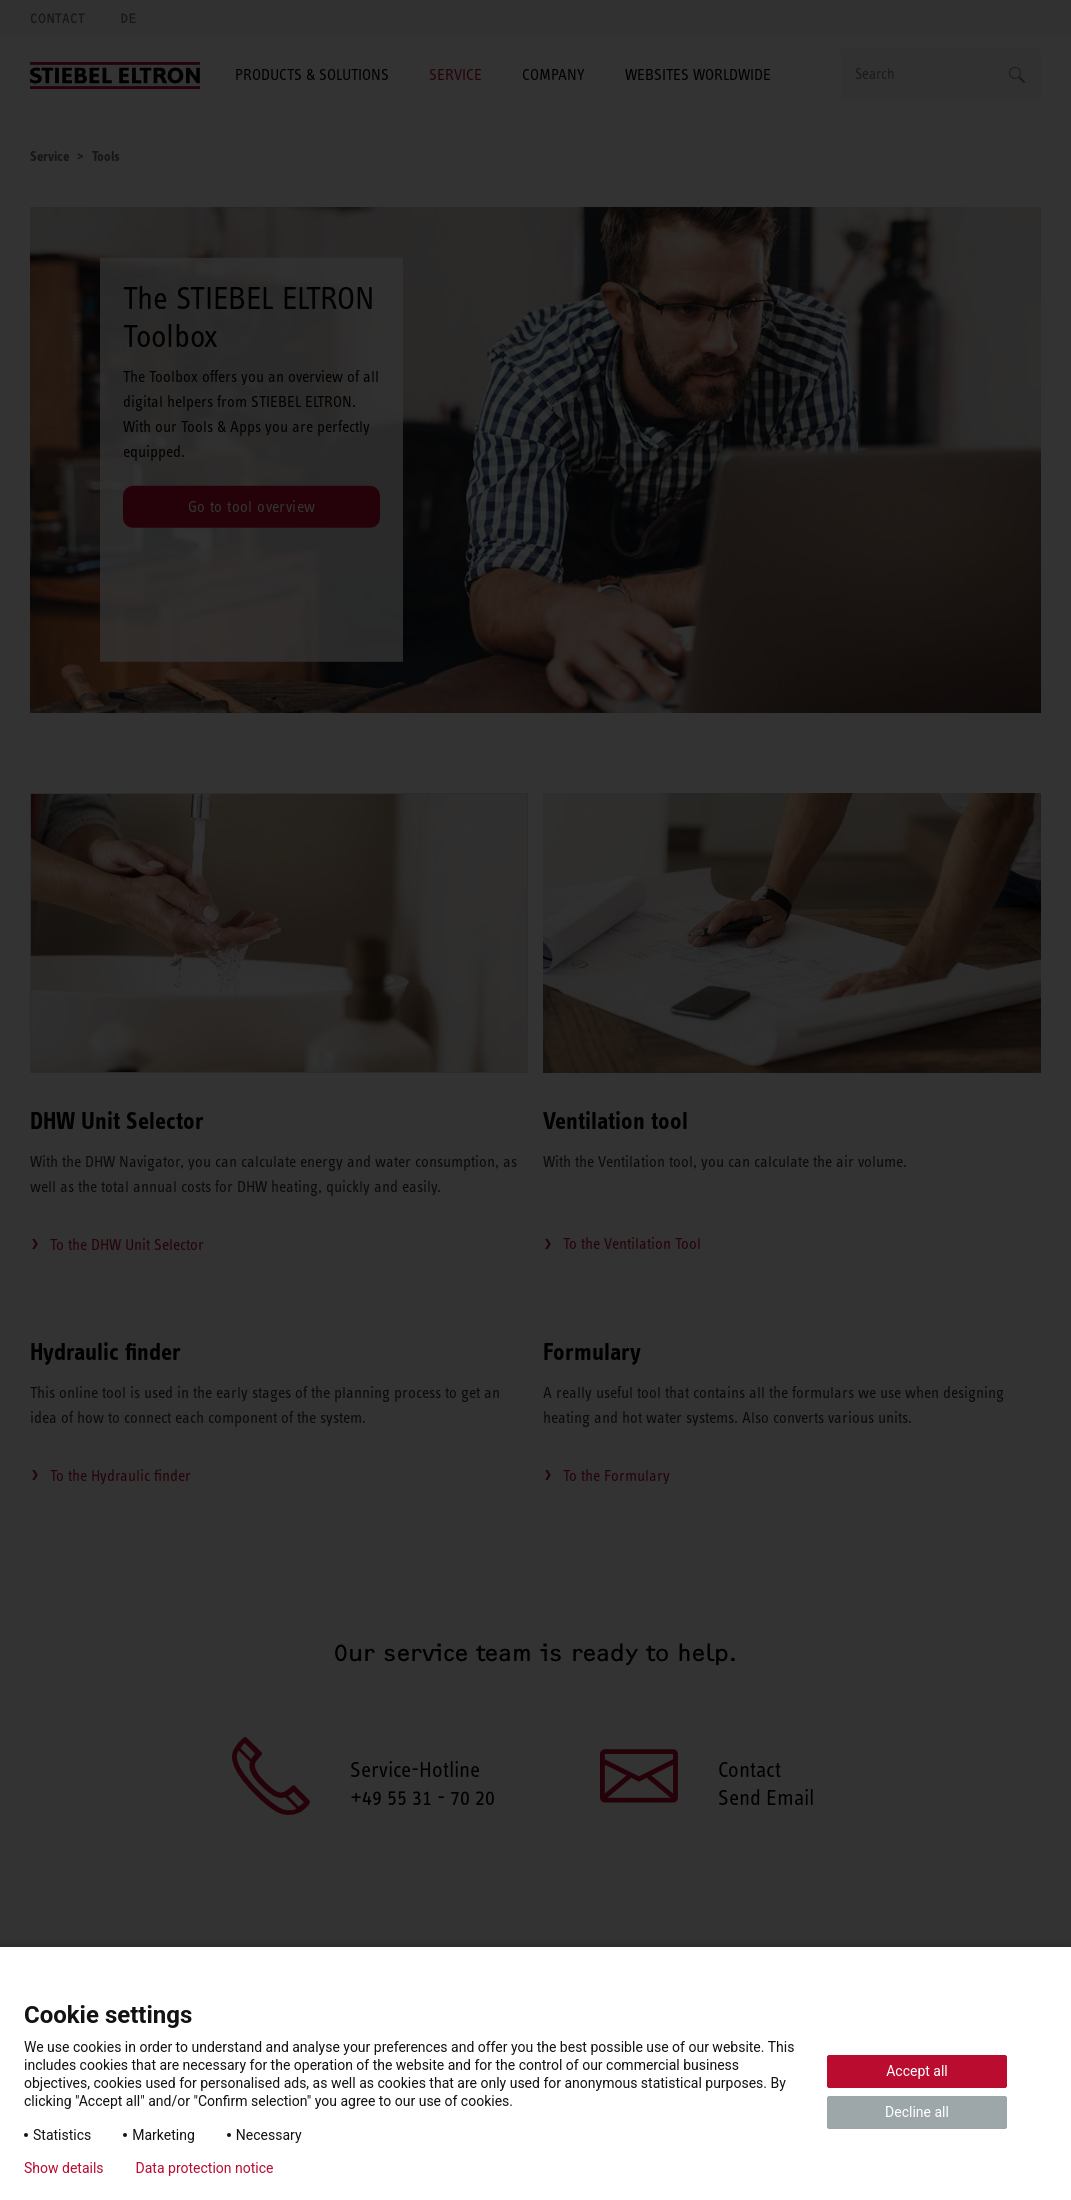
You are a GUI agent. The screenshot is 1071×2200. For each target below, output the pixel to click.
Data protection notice (205, 2168)
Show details (64, 2168)
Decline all (917, 2112)
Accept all (917, 2071)
